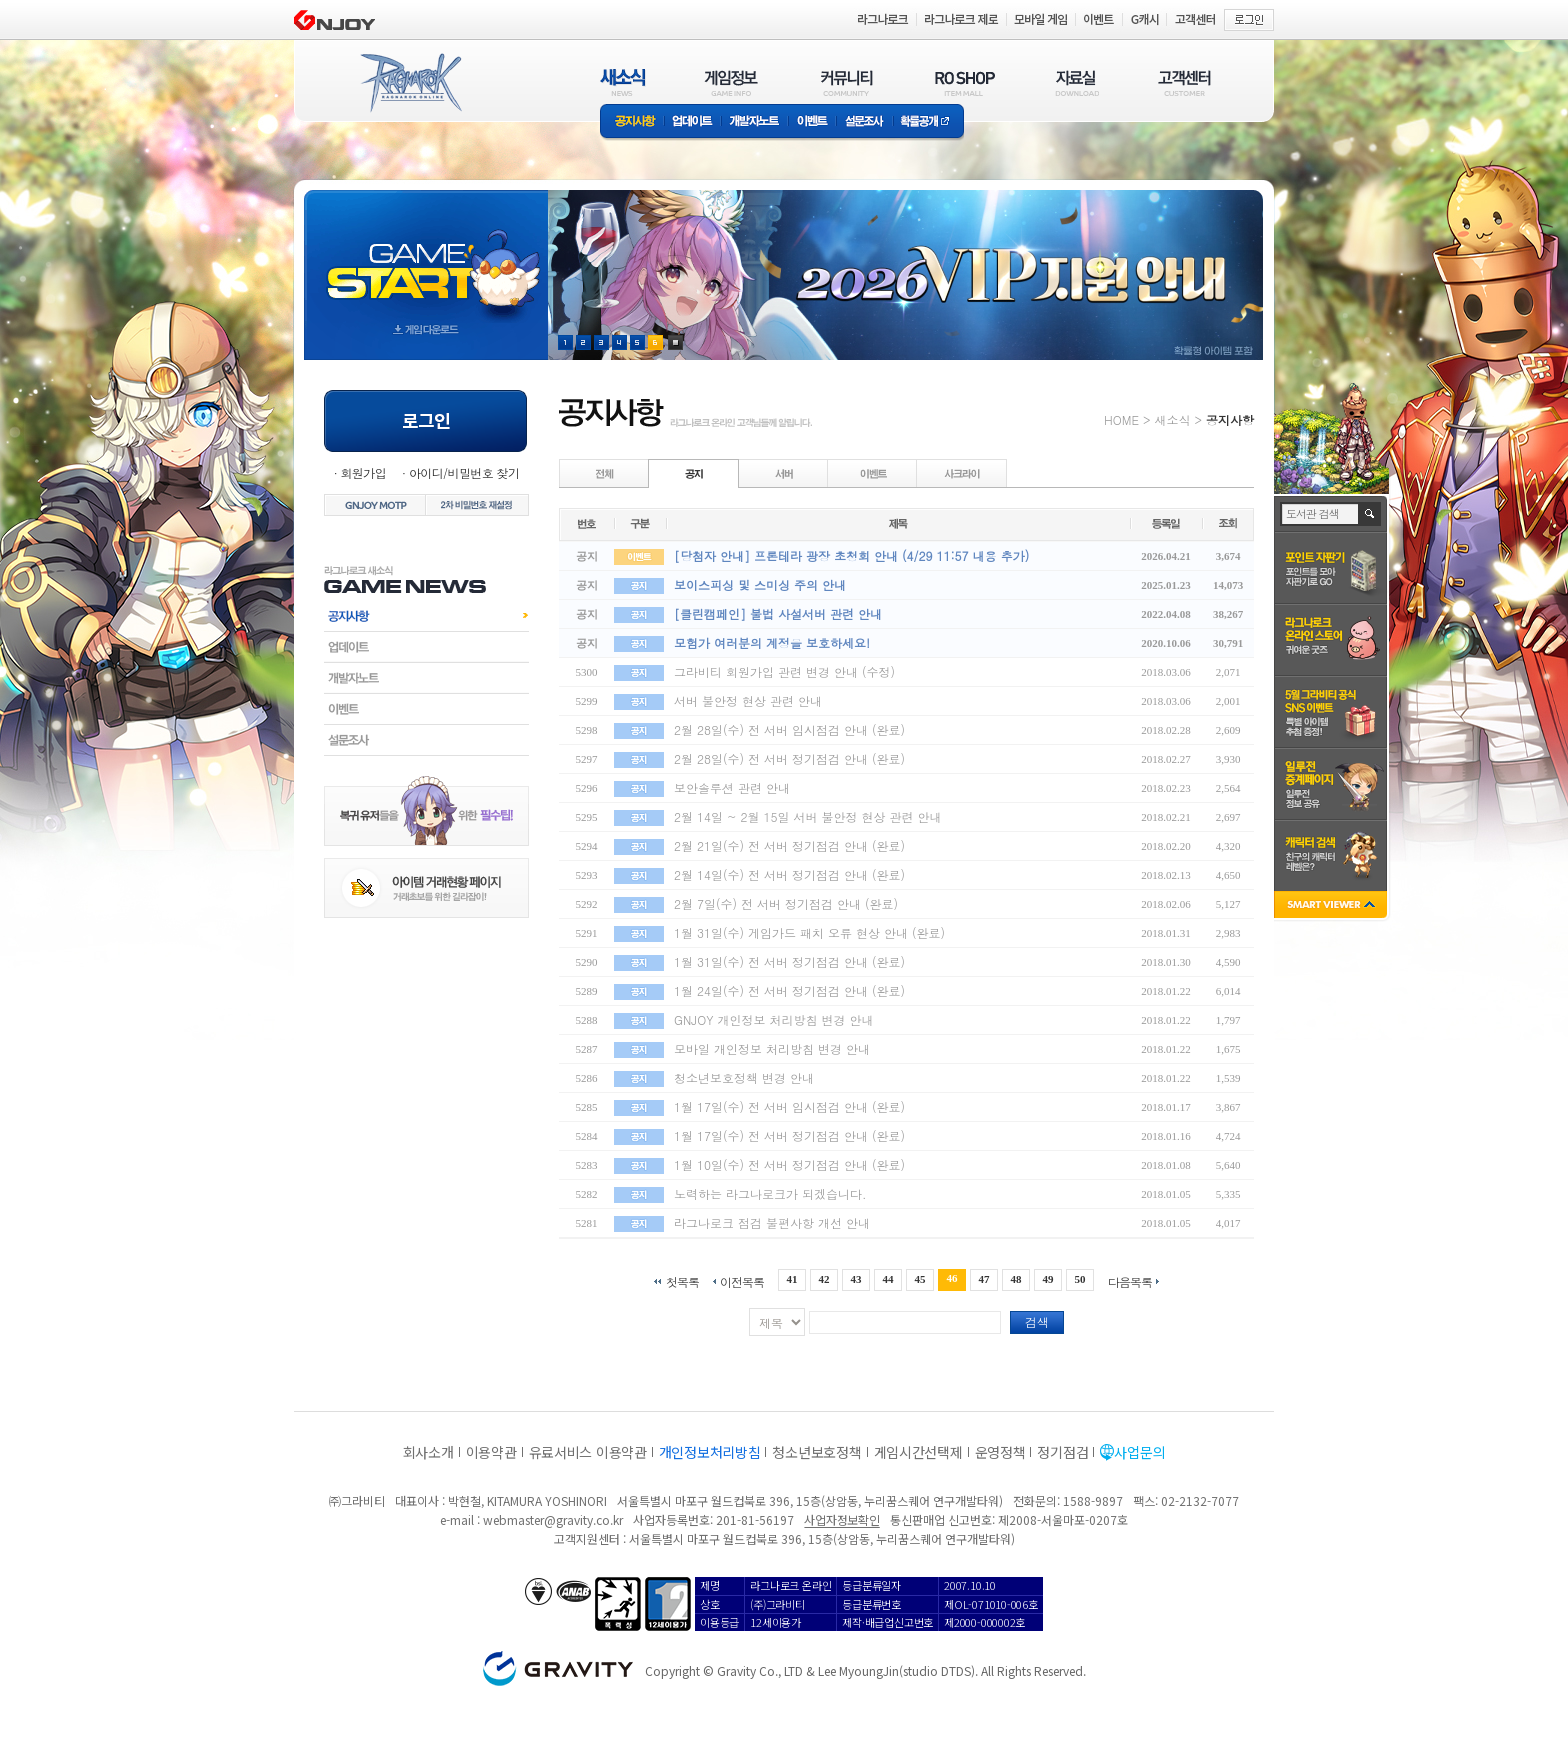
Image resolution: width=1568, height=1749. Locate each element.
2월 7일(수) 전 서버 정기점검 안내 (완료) (786, 903)
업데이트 (692, 122)
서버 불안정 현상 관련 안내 (748, 700)
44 (887, 1279)
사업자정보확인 (841, 1519)
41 (791, 1279)
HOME (1121, 419)
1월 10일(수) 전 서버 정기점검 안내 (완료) (789, 1164)
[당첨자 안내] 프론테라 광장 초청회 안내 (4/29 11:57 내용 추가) (851, 555)
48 (1016, 1279)
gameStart (426, 256)
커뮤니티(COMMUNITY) (847, 82)
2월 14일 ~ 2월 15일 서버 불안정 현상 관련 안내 (808, 816)
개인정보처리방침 (710, 1452)
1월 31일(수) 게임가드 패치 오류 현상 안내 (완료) (809, 932)
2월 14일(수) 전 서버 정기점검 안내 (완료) (789, 874)
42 (823, 1279)
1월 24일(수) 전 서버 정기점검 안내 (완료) (789, 990)
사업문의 (1139, 1452)
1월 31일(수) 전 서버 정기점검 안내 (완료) (789, 961)
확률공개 (928, 122)
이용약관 (491, 1452)
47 (984, 1279)
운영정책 (1000, 1452)
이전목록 (742, 1280)
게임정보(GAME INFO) (731, 82)
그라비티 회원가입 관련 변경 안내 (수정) (784, 671)
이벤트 (812, 122)
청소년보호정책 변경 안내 (744, 1077)
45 (920, 1279)
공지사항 (632, 122)
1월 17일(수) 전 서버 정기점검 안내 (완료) (789, 1135)
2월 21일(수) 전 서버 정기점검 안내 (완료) (789, 845)
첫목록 (682, 1280)
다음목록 (1130, 1280)
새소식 (1172, 419)
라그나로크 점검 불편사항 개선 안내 (772, 1222)
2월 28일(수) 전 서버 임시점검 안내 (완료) (789, 729)
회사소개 (428, 1452)
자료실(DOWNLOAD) (1076, 82)
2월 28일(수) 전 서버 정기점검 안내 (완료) (789, 758)
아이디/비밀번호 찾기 (464, 472)
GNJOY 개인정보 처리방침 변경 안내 (773, 1019)
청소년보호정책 (816, 1452)
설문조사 (864, 122)
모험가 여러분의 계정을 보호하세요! (772, 642)
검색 (1037, 1321)
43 (855, 1279)
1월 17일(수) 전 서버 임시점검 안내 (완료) (789, 1106)
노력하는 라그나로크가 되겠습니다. (770, 1193)
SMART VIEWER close (1332, 906)
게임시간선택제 (918, 1452)
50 (1080, 1279)
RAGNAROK (410, 83)
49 (1048, 1279)
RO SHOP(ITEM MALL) (965, 82)
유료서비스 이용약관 (588, 1452)
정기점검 (1062, 1452)
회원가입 (363, 472)
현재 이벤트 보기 (675, 342)
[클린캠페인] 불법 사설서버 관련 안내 (778, 613)
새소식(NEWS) (623, 82)
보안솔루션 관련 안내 (732, 787)
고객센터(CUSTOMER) (1184, 82)
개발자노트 (754, 122)
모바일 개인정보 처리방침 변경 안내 (772, 1048)
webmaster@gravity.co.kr (553, 1519)
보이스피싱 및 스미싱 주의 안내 (760, 584)
